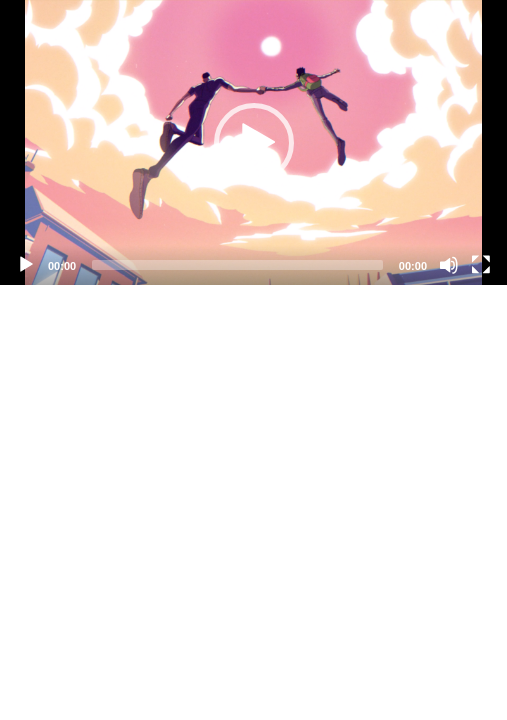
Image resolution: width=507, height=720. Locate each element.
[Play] (26, 265)
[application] (253, 142)
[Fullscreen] (481, 265)
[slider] (237, 265)
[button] (254, 143)
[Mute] (449, 265)
